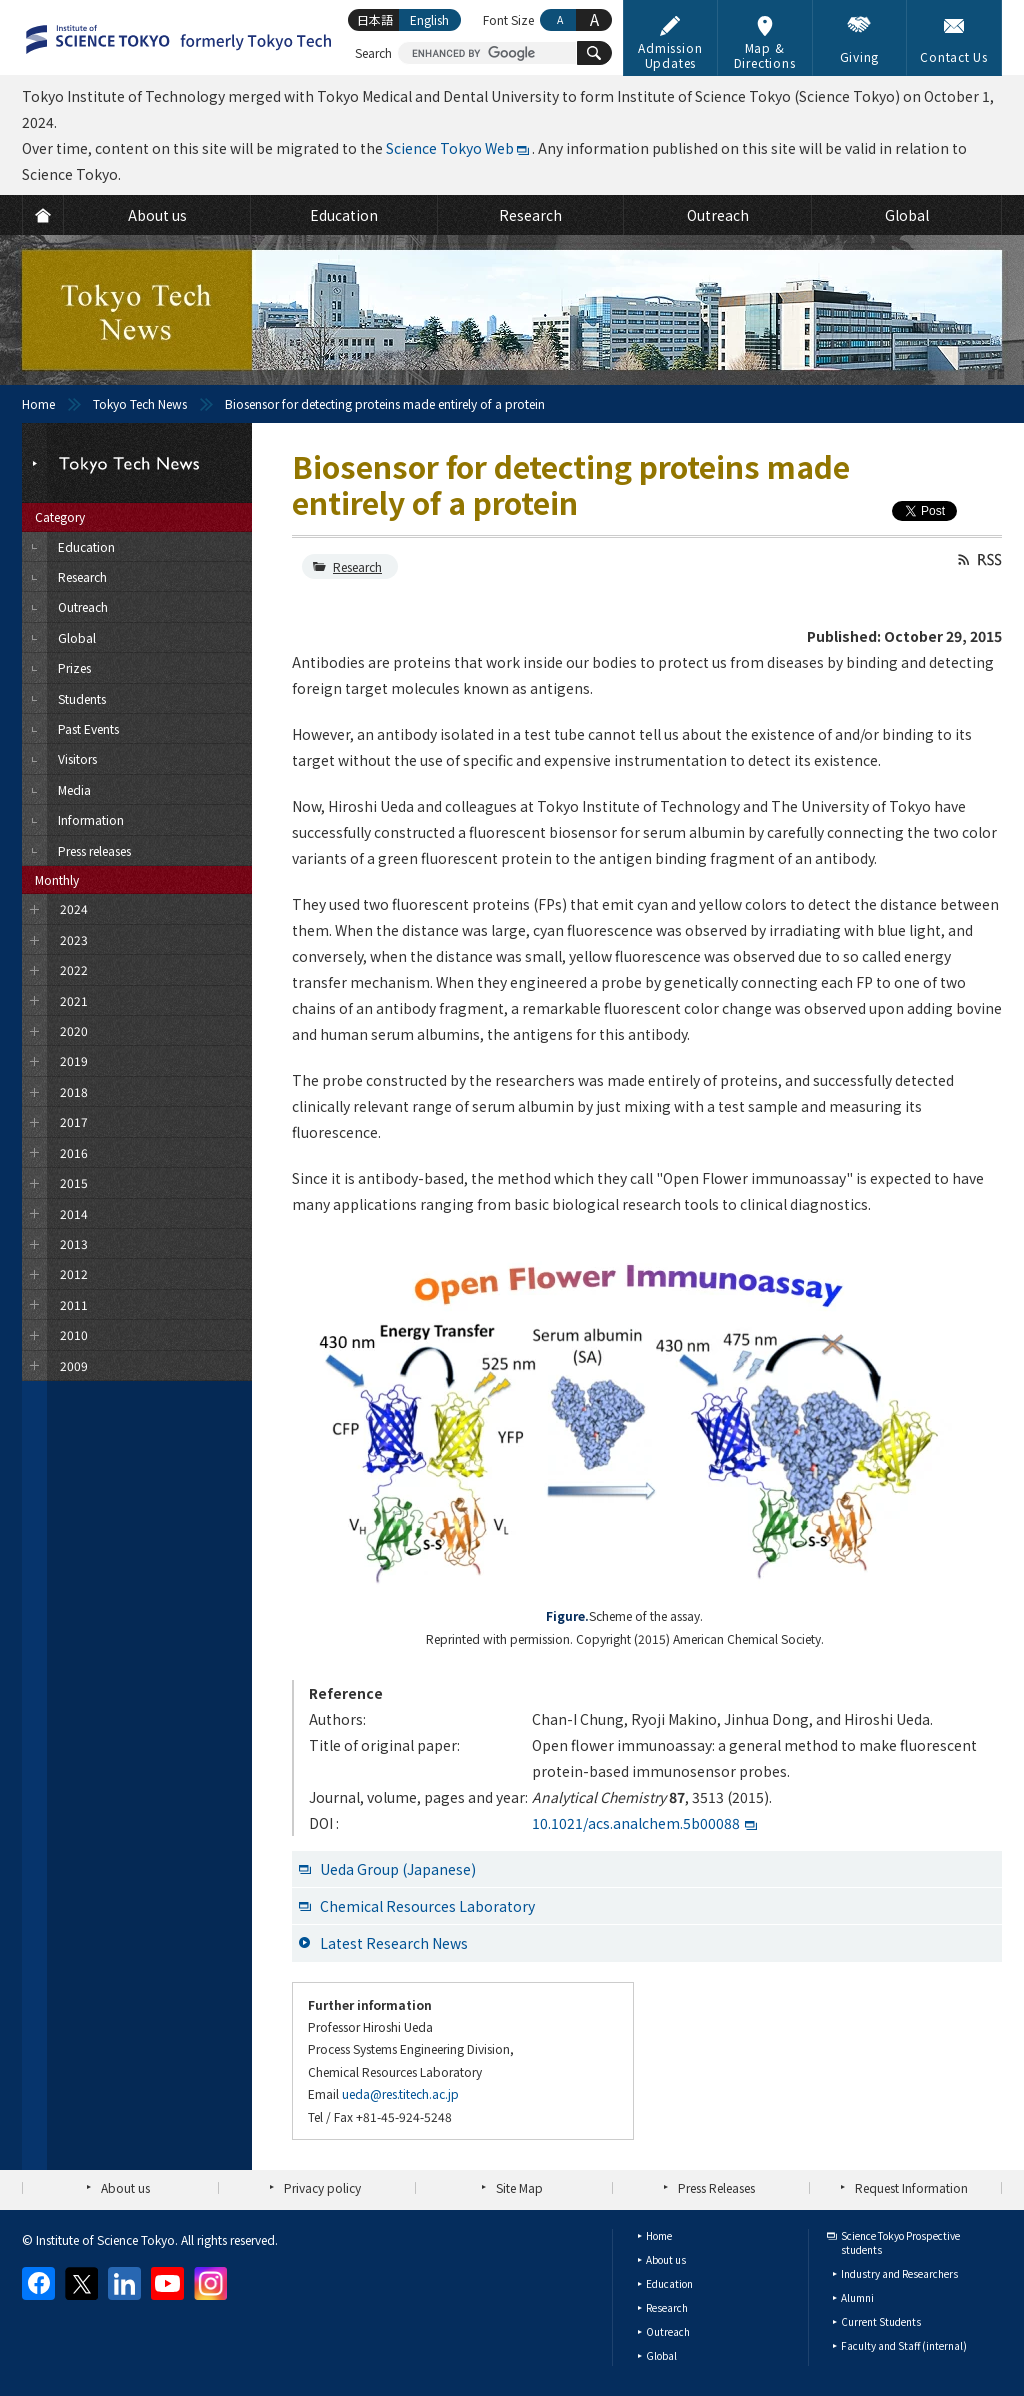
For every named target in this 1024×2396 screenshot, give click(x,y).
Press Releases (716, 2187)
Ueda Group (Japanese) (398, 1869)
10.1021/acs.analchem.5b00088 (636, 1823)
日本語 (375, 19)
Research (357, 566)
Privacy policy (322, 2187)
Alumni (857, 2297)
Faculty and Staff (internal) (904, 2345)
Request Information (911, 2187)
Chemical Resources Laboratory (427, 1906)
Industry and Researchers (899, 2273)
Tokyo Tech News (140, 403)
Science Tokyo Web (450, 148)
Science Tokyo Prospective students (900, 2242)
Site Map (519, 2187)
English (429, 19)
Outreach (668, 2331)
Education (669, 2283)
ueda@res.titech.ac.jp (400, 2093)
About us (125, 2187)
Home (38, 403)
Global (661, 2355)
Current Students (881, 2321)
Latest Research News (394, 1943)
